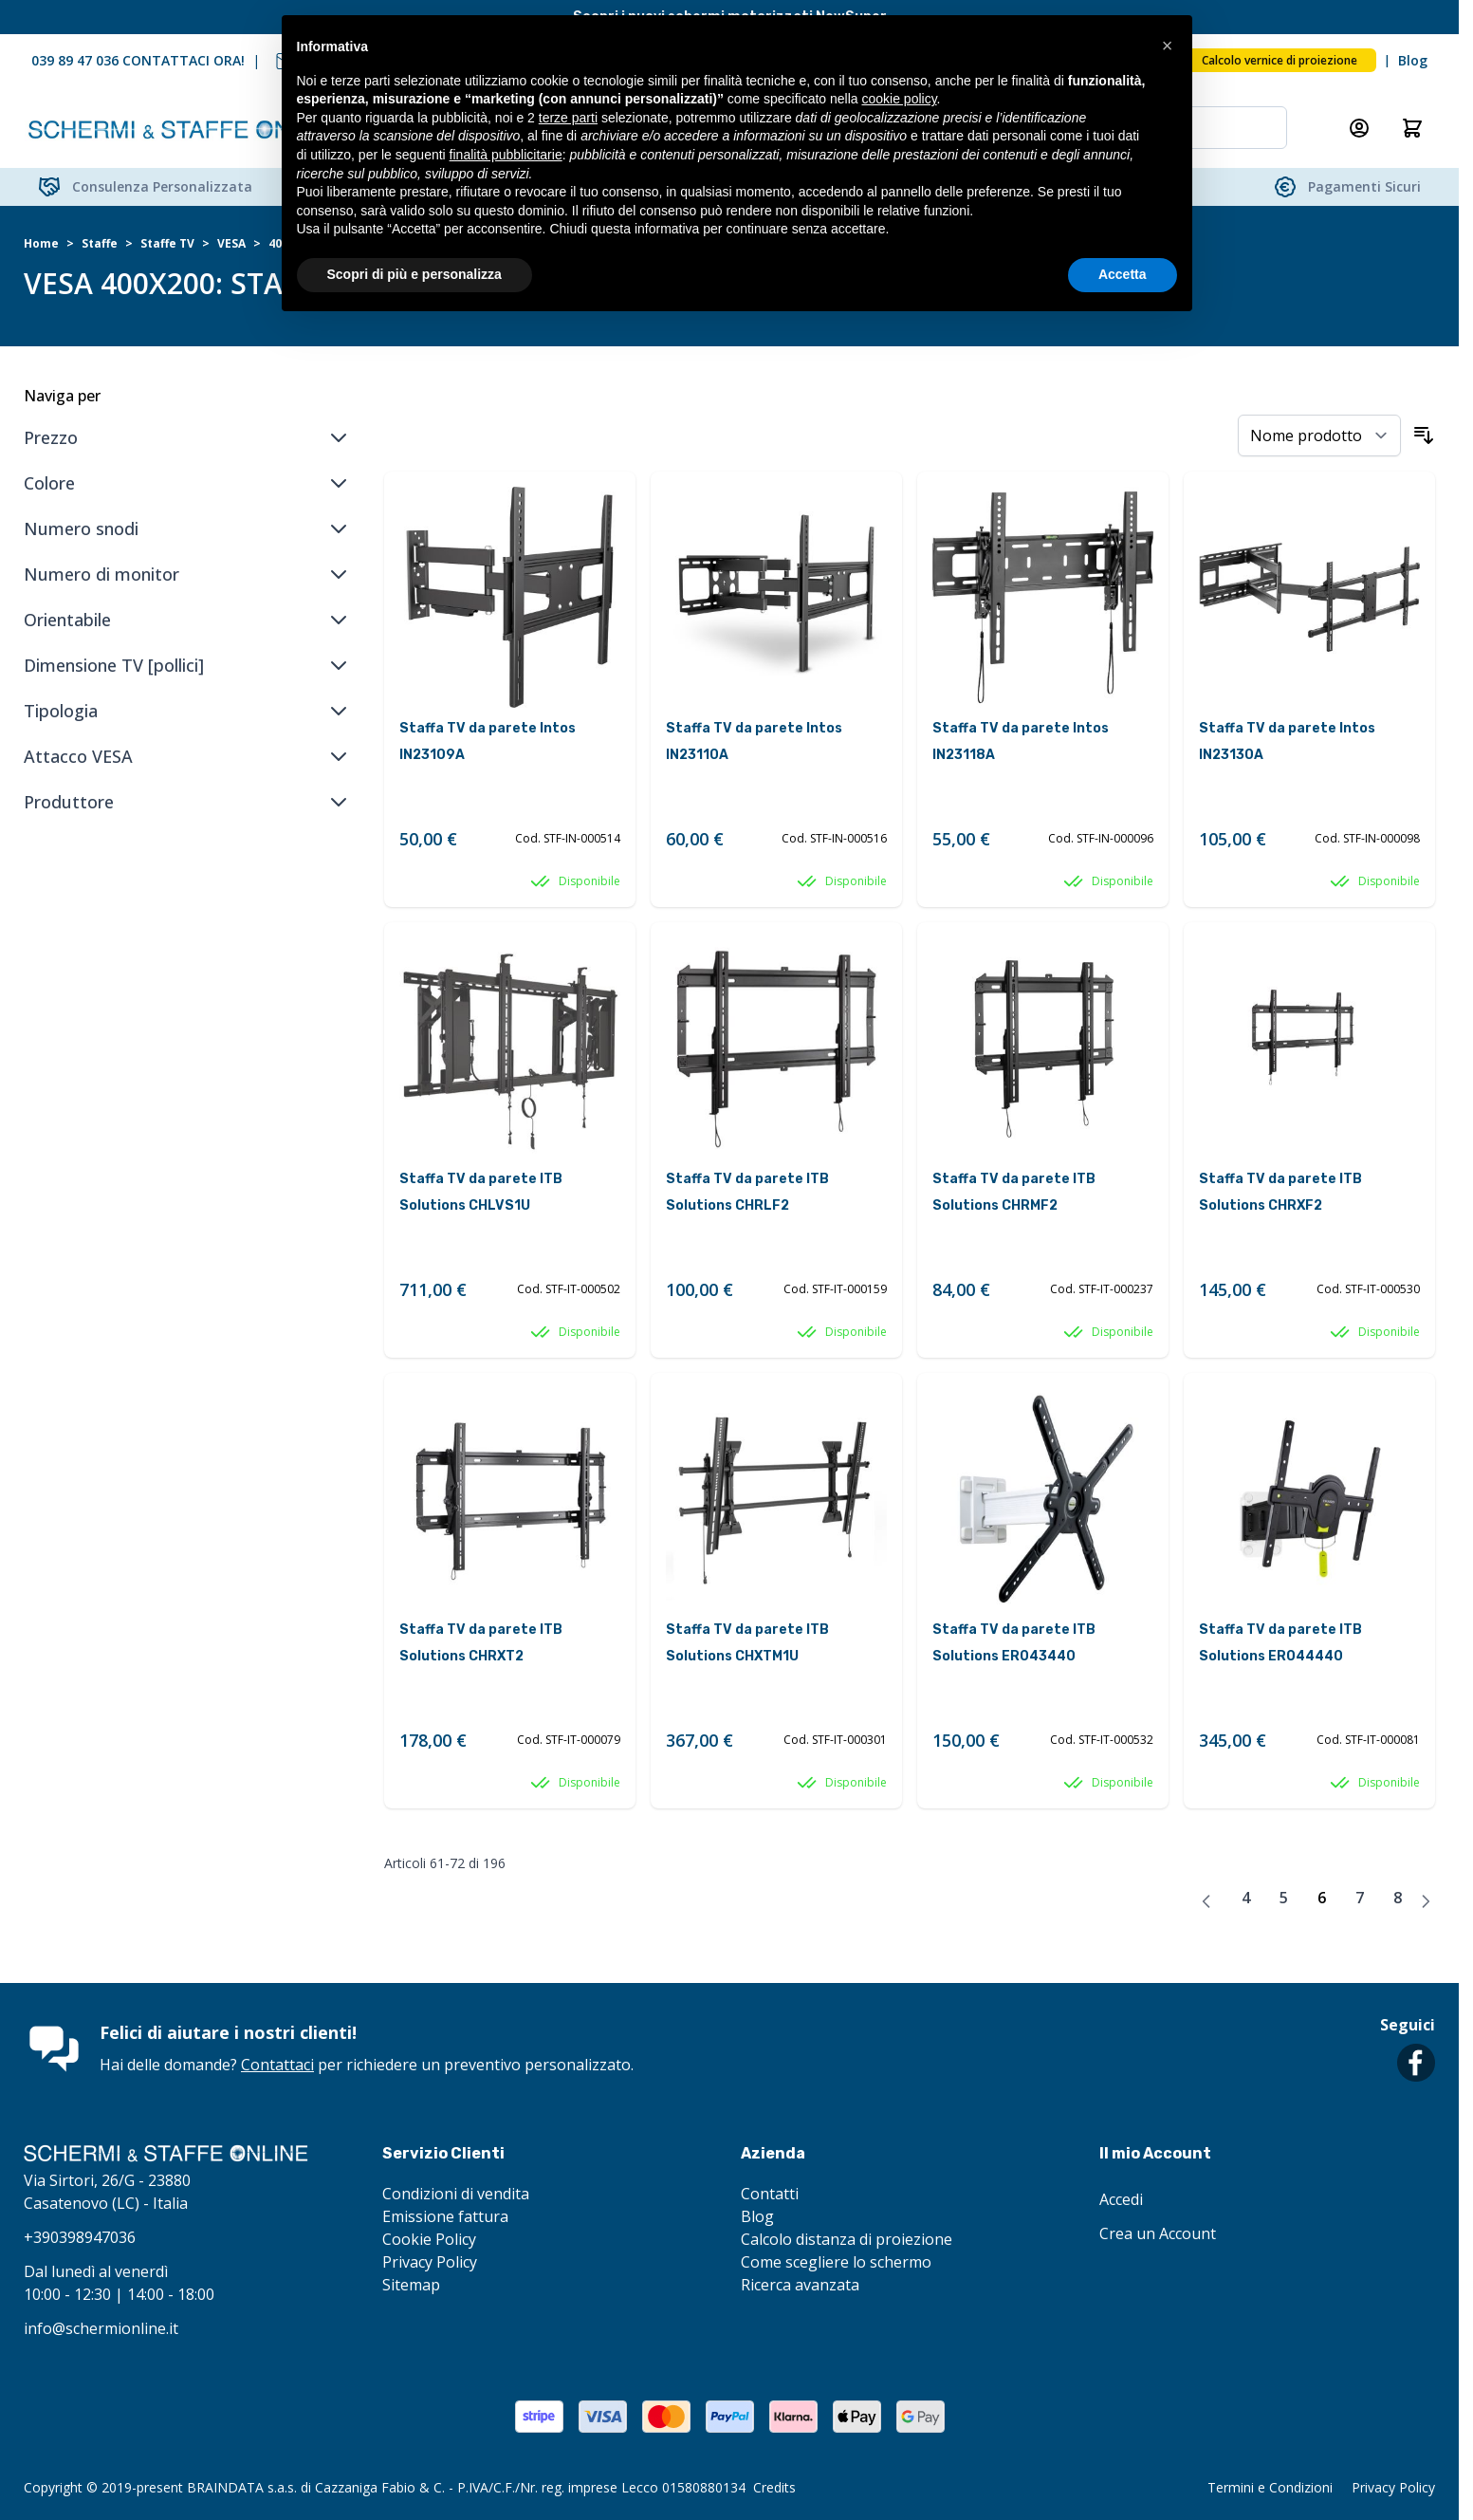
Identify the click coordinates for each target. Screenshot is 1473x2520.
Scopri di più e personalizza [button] (414, 274)
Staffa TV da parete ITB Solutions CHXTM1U (747, 1642)
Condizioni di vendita (455, 2193)
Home (41, 243)
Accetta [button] (1122, 274)
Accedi (1121, 2199)
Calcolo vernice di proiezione (1279, 60)
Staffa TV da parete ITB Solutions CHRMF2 (1014, 1192)
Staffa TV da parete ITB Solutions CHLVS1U (480, 1192)
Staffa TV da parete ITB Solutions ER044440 (1280, 1642)
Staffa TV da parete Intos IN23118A (1020, 741)
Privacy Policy (429, 2261)
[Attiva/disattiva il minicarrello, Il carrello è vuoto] (1412, 128)
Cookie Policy (429, 2239)
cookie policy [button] (898, 98)
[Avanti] (1425, 1901)
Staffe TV (167, 243)
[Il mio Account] (1359, 128)
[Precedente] (1206, 1901)
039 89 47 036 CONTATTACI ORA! (138, 60)
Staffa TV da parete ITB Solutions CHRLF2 (747, 1192)
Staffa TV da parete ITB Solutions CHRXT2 (480, 1642)
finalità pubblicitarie (506, 154)
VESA (231, 243)
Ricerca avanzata (800, 2284)
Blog (1412, 60)
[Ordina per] (1319, 435)
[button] (1167, 45)
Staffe (100, 243)
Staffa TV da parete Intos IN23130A (1287, 741)
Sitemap (411, 2284)
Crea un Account (1157, 2233)
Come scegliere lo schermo (836, 2261)
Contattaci (277, 2064)
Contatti (770, 2193)
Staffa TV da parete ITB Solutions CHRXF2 (1280, 1192)
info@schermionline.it (101, 2328)
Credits (774, 2487)
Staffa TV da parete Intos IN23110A (754, 741)
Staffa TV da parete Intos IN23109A (487, 741)
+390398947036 (80, 2237)
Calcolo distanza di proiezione (846, 2239)
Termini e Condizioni (1270, 2487)
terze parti (568, 117)
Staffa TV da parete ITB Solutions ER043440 (1014, 1642)
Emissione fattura (445, 2216)
